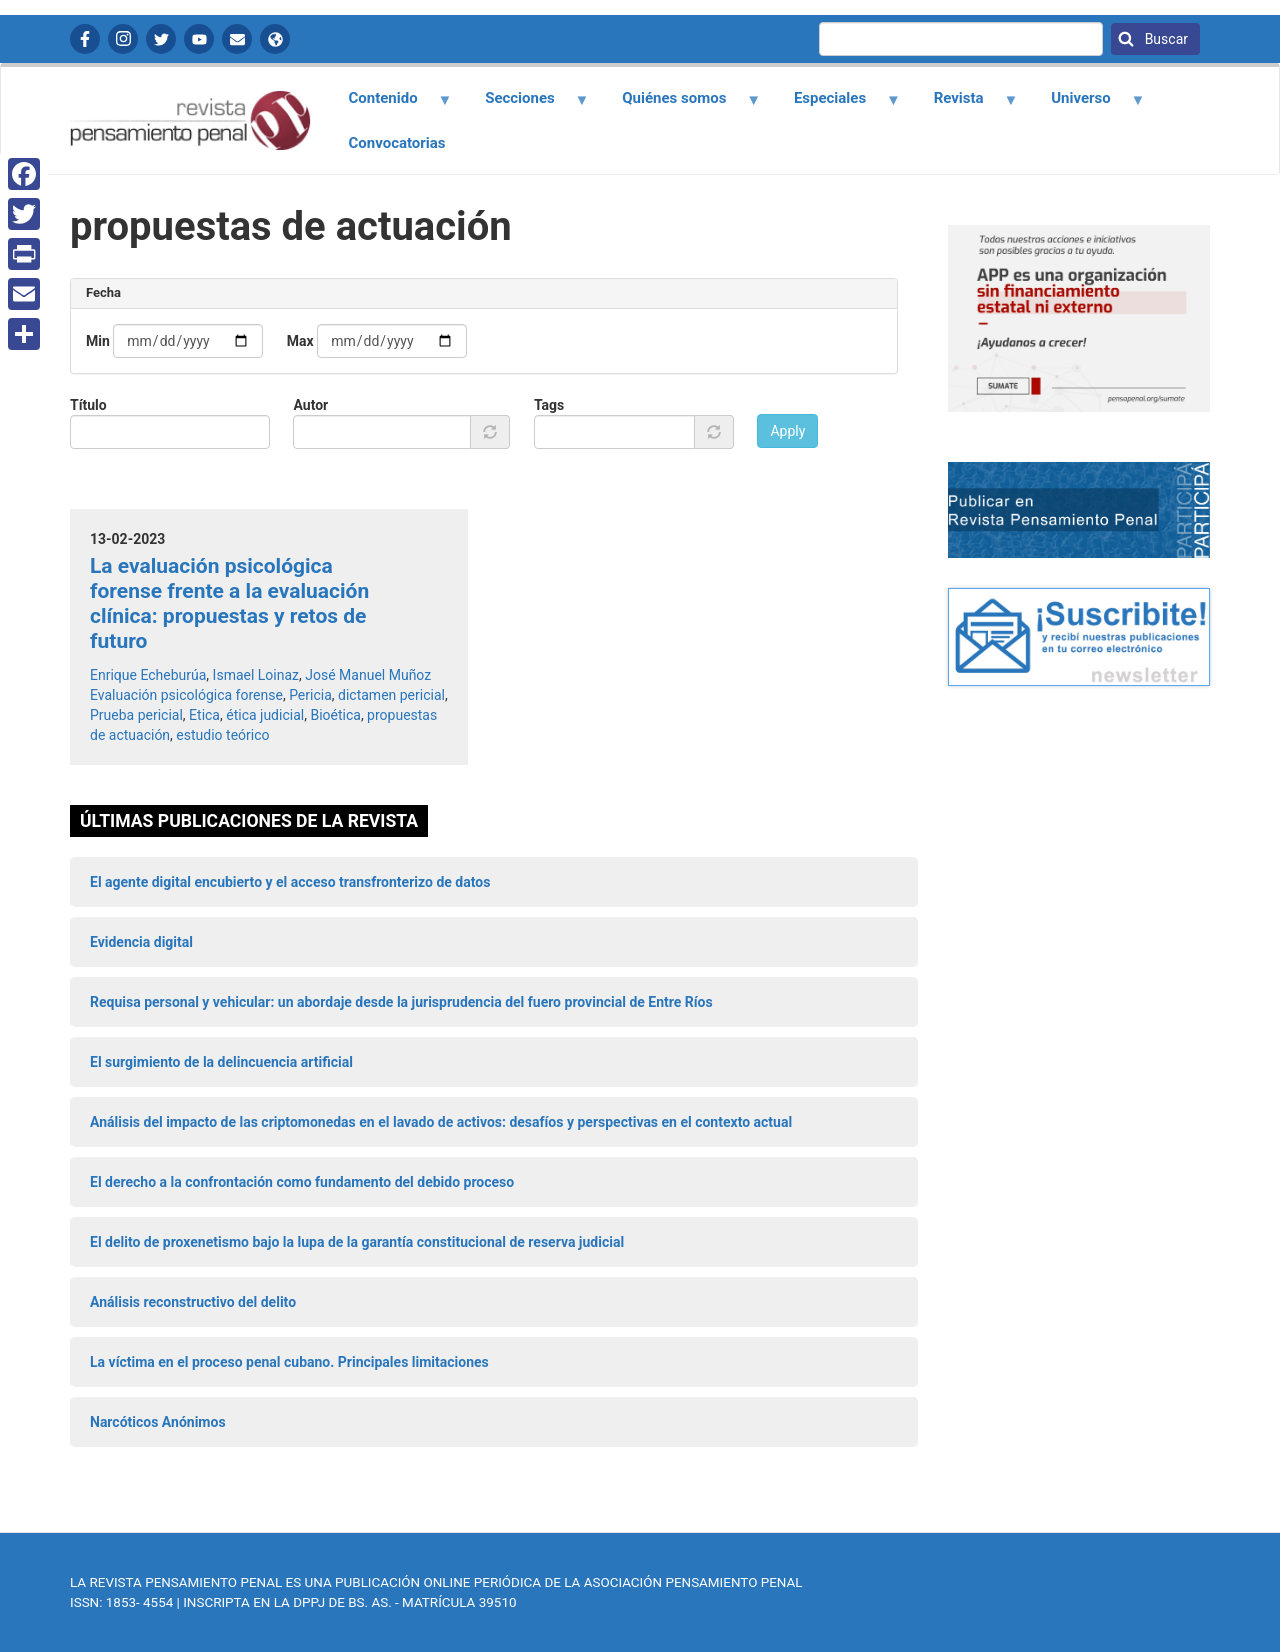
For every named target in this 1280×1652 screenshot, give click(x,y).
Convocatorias (397, 143)
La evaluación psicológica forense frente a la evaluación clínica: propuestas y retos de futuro (229, 604)
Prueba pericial (136, 715)
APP (275, 39)
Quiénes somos (680, 105)
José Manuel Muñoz (368, 675)
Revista (964, 105)
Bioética (335, 715)
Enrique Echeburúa (148, 675)
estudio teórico (222, 735)
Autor (310, 405)
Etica (204, 715)
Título (88, 405)
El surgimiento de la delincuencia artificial (221, 1062)
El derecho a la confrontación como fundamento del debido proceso (302, 1182)
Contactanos (237, 39)
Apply (787, 431)
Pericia (310, 695)
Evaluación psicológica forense (186, 695)
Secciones (526, 105)
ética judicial (265, 715)
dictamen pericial (391, 695)
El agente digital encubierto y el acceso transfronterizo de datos (290, 882)
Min (98, 341)
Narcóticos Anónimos (158, 1422)
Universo (1087, 105)
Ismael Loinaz (256, 675)
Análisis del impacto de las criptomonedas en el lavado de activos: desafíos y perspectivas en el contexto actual (441, 1122)
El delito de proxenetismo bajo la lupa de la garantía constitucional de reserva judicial (357, 1242)
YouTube (199, 39)
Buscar (1164, 39)
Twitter (161, 39)
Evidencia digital (141, 942)
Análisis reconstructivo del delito (193, 1302)
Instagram (123, 39)
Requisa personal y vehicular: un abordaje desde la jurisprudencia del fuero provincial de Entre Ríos (401, 1002)
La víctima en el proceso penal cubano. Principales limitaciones (289, 1362)
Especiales (835, 105)
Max (300, 341)
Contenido (388, 105)
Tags (549, 405)
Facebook (85, 39)
